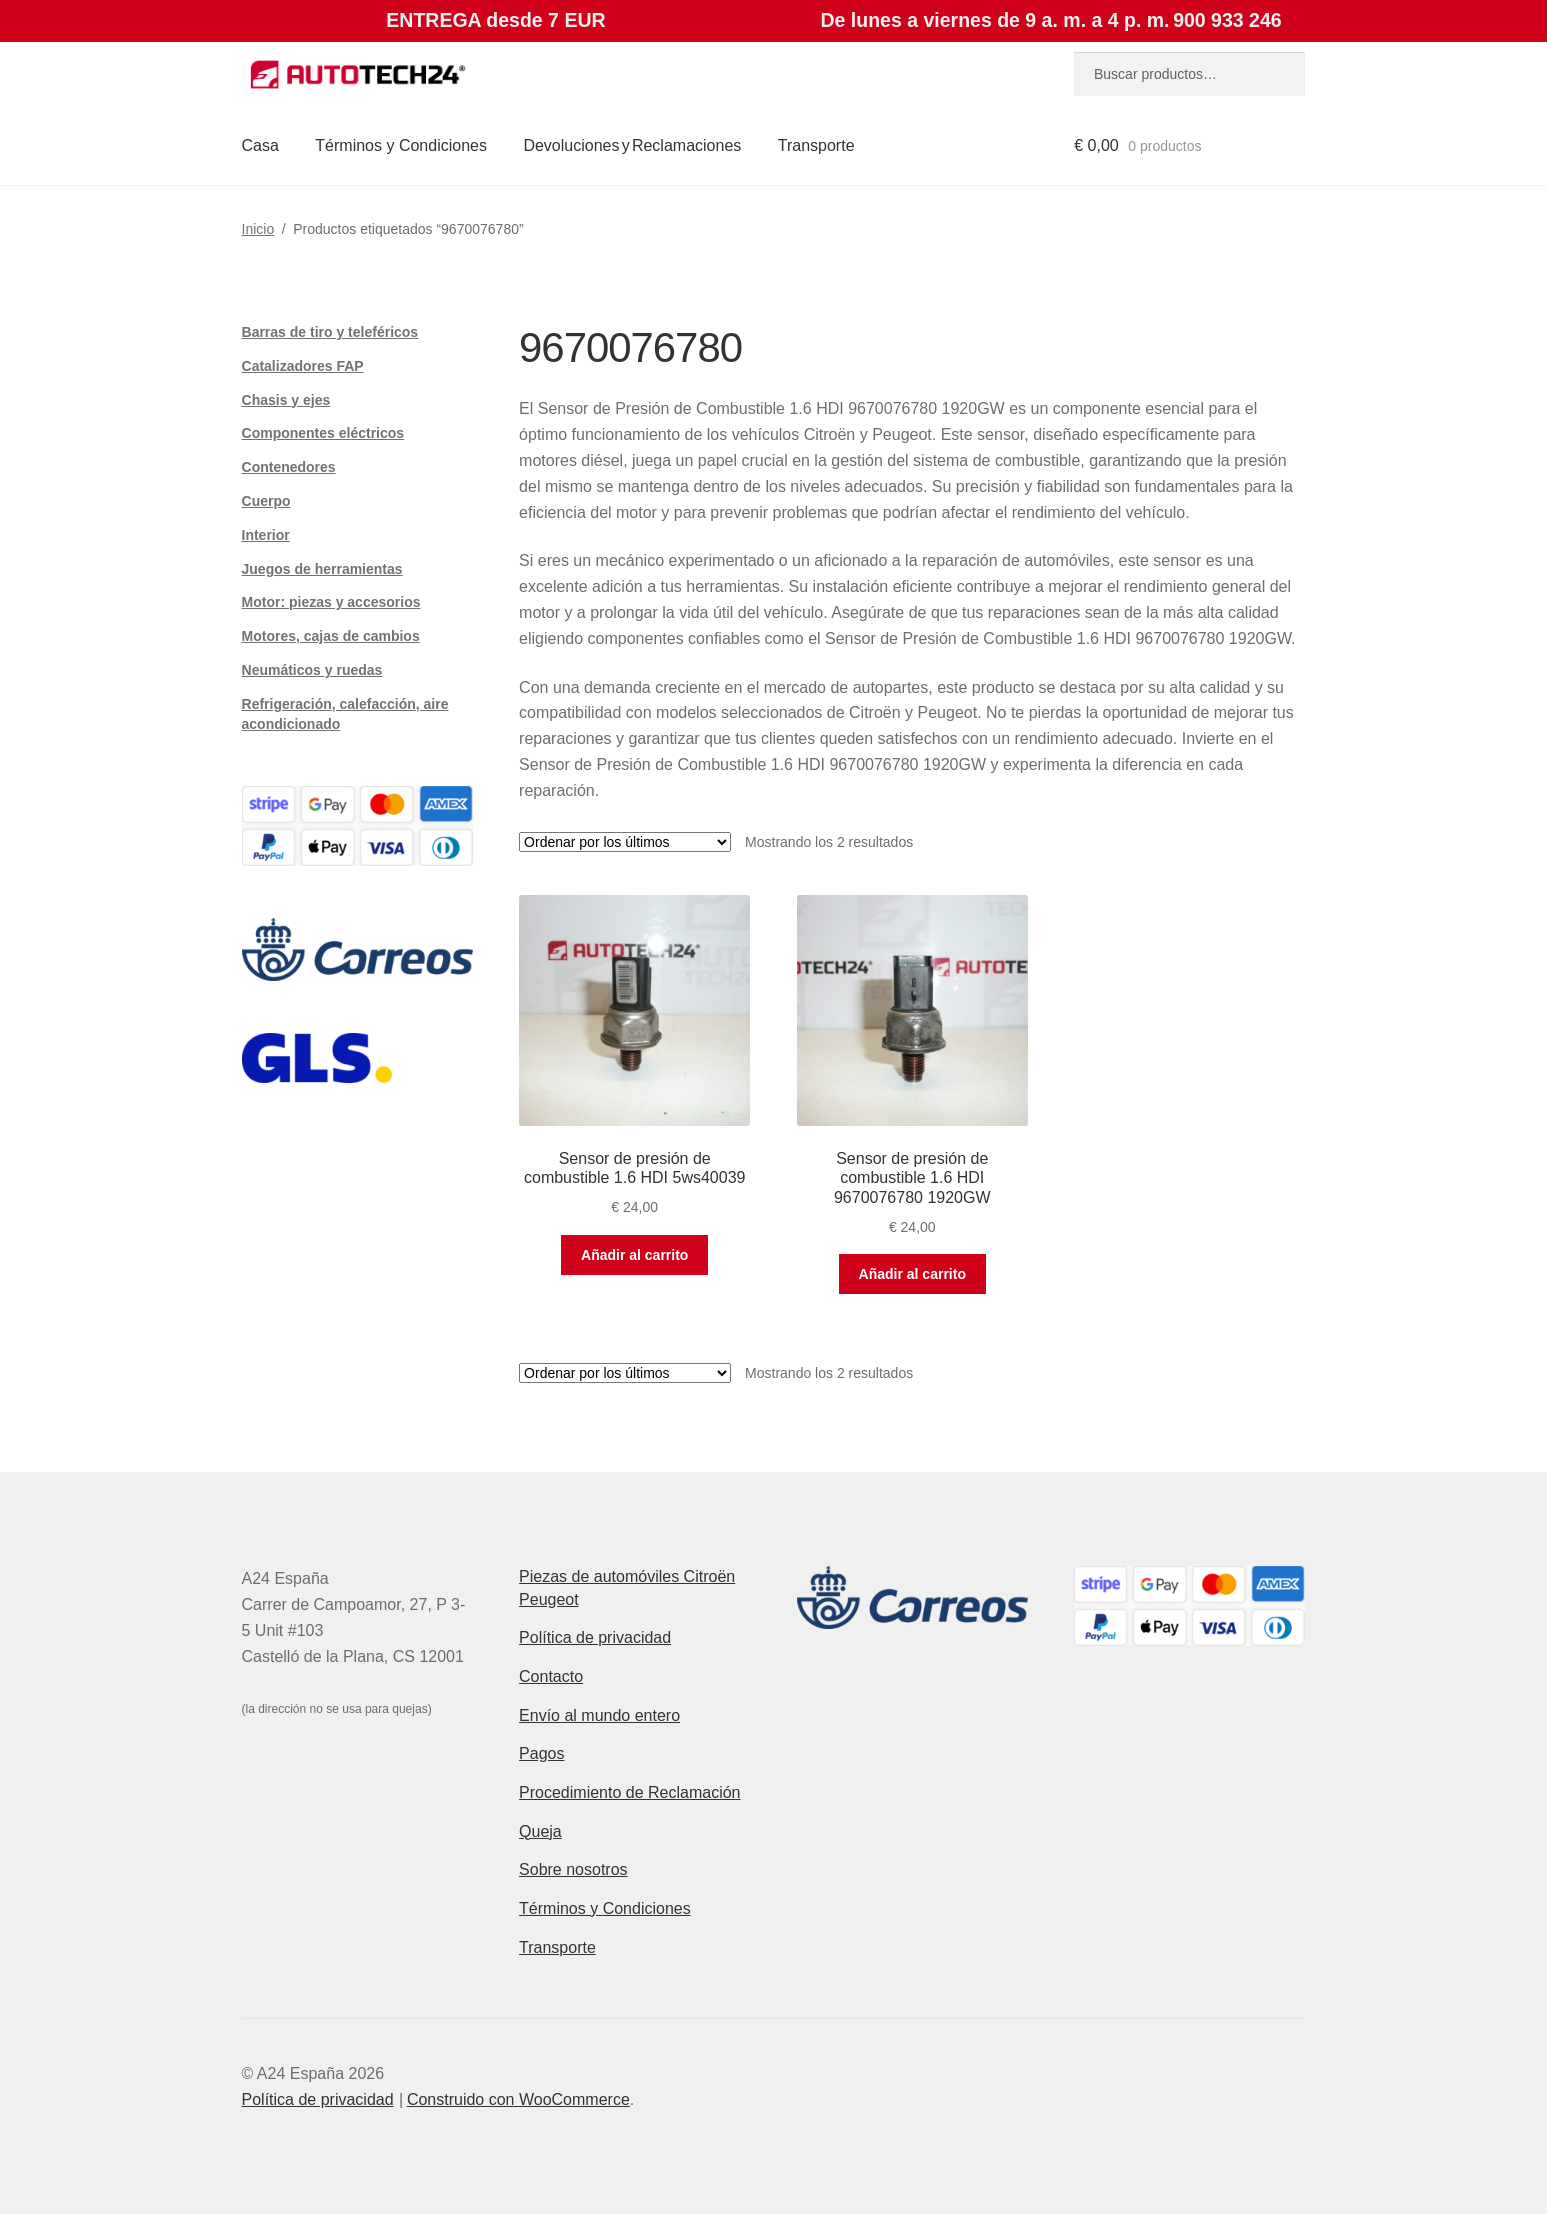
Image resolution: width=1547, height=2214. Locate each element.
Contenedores (289, 467)
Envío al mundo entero (599, 1715)
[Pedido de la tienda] (625, 842)
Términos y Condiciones (401, 145)
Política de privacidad (595, 1637)
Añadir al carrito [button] (634, 1255)
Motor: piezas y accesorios (331, 602)
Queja (540, 1831)
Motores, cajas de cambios (331, 636)
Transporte (816, 145)
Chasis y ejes (286, 400)
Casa (260, 145)
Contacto (551, 1676)
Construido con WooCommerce (518, 2099)
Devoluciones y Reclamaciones (632, 145)
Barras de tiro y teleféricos (330, 332)
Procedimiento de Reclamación (629, 1792)
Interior (266, 535)
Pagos (541, 1753)
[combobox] (1189, 74)
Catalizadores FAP (303, 366)
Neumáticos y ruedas (312, 670)
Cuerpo (266, 501)
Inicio (258, 229)
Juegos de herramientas (322, 569)
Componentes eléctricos (323, 433)
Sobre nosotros (573, 1869)
